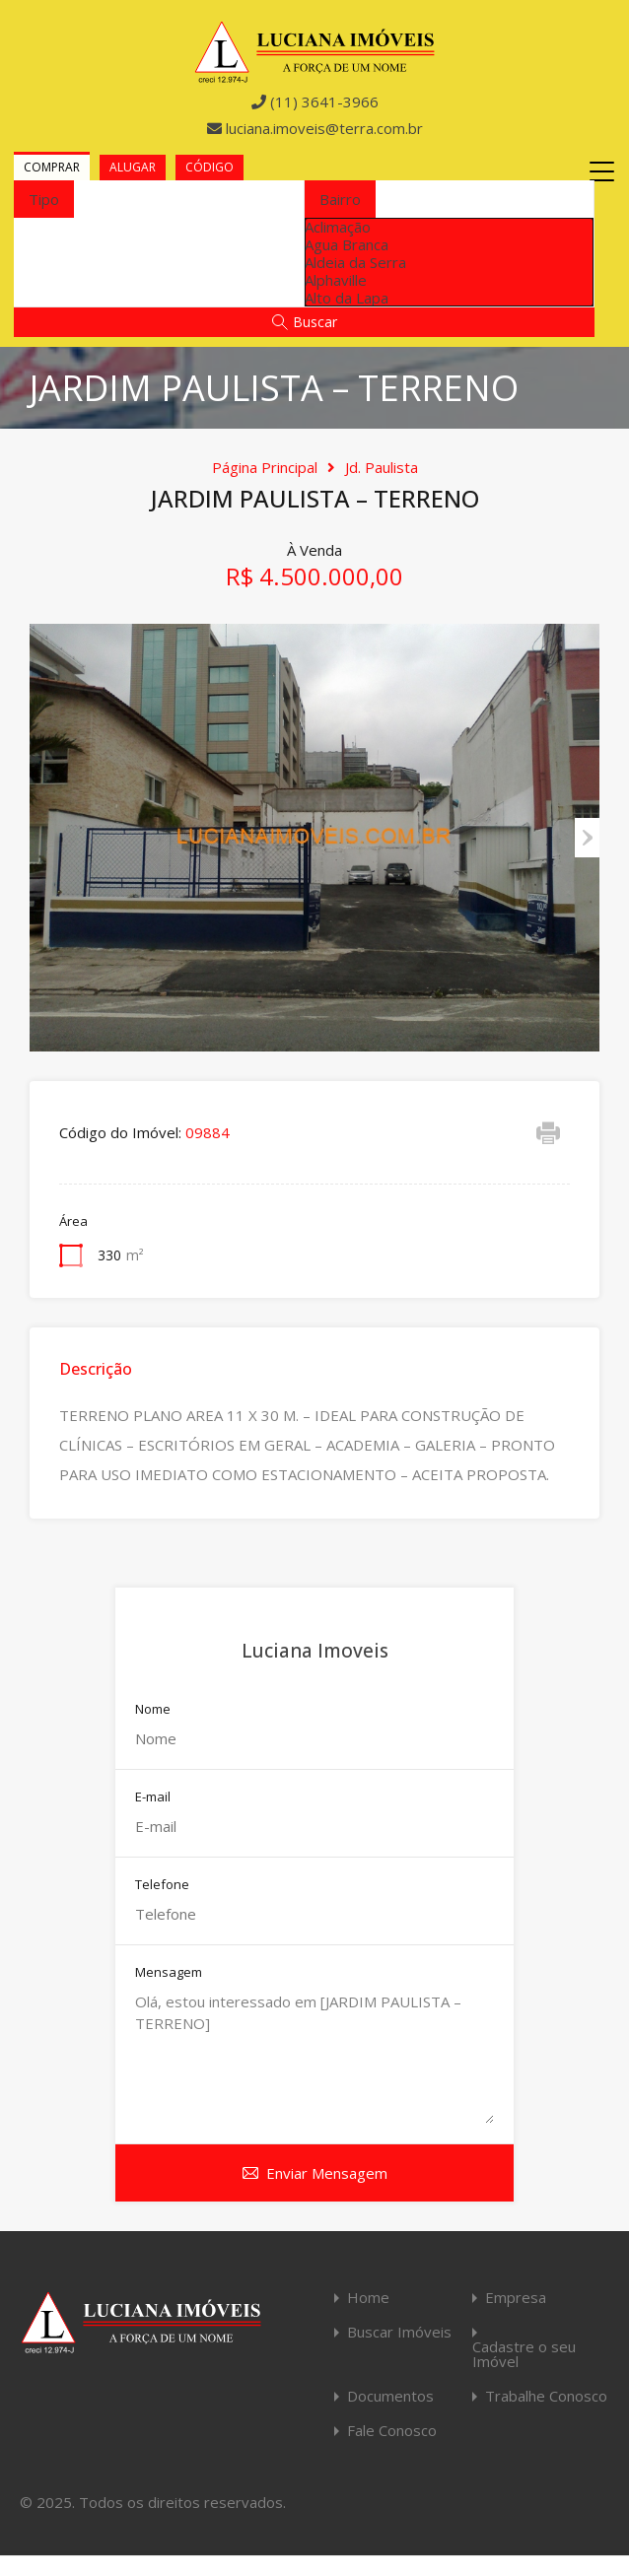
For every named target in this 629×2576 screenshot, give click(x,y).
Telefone (162, 1885)
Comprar (52, 167)
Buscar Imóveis (399, 2332)
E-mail (153, 1797)
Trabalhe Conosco (546, 2396)
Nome (153, 1710)
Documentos (390, 2396)
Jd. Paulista (381, 467)
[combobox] (44, 199)
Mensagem (168, 1973)
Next (587, 837)
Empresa (515, 2297)
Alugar (132, 167)
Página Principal (264, 467)
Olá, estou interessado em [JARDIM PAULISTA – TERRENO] (315, 2057)
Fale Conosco (392, 2430)
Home (368, 2297)
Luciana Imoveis (315, 1650)
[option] (449, 227)
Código (209, 167)
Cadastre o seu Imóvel (524, 2354)
